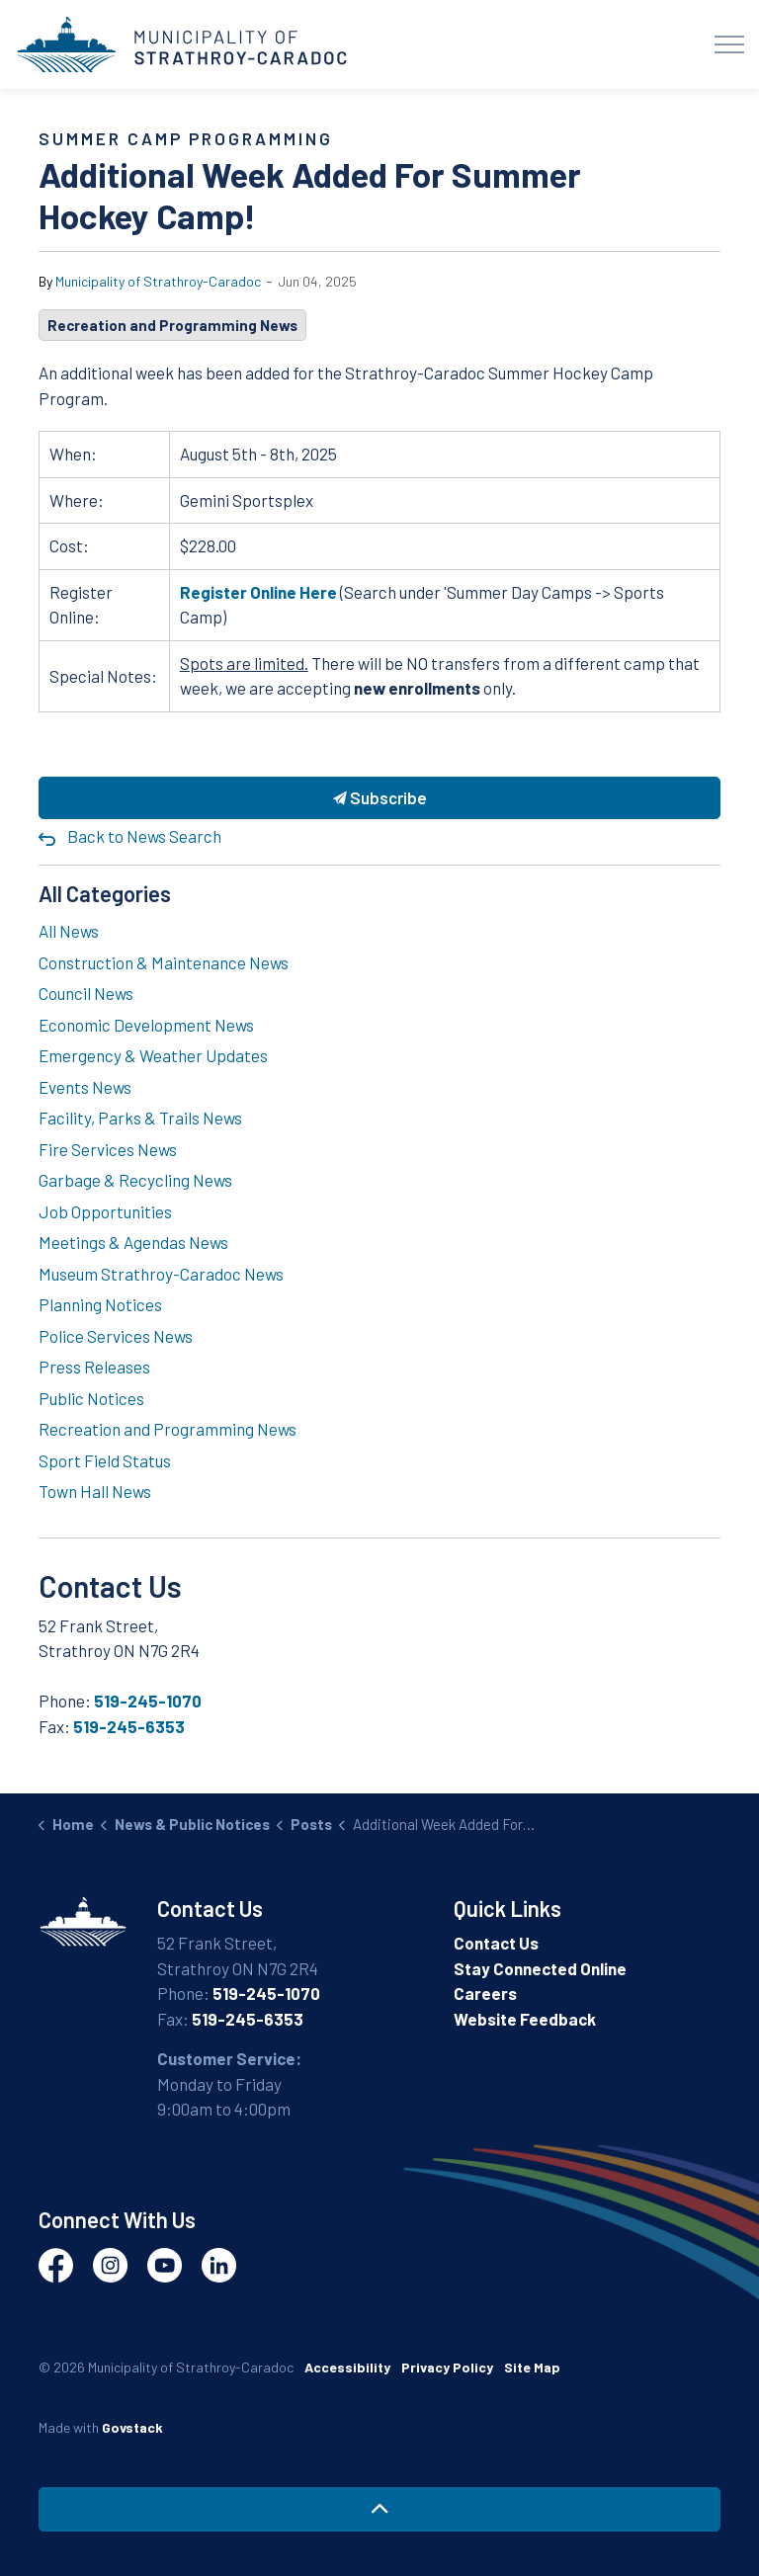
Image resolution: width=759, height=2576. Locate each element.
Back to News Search (144, 836)
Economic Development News (146, 1025)
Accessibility (347, 2367)
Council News (86, 993)
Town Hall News (95, 1491)
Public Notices (91, 1398)
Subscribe (379, 798)
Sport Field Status (105, 1460)
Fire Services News (108, 1149)
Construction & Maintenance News (164, 962)
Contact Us (496, 1943)
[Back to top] (379, 2509)
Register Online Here (258, 592)
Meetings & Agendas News (133, 1242)
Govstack (132, 2427)
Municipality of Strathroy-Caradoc (158, 281)
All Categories (105, 893)
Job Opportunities (105, 1211)
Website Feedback (525, 2019)
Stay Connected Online (540, 1968)
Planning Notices (100, 1304)
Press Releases (94, 1366)
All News (69, 931)
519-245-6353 (129, 1726)
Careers (485, 1993)
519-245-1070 (148, 1700)
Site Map (532, 2367)
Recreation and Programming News (172, 325)
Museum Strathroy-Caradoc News (161, 1274)
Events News (85, 1087)
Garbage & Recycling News (135, 1180)
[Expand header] (729, 44)
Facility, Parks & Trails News (140, 1117)
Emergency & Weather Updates (153, 1055)
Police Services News (116, 1336)
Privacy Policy (447, 2367)
